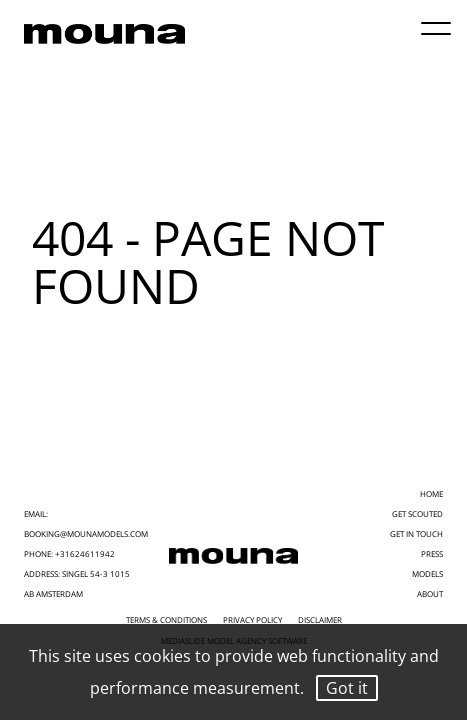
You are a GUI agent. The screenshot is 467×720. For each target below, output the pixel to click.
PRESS (432, 553)
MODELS (427, 573)
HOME (431, 493)
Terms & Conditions (166, 619)
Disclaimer (320, 619)
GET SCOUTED (417, 513)
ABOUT (430, 593)
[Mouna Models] (233, 556)
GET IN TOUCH (416, 533)
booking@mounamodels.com (86, 533)
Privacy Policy (252, 619)
